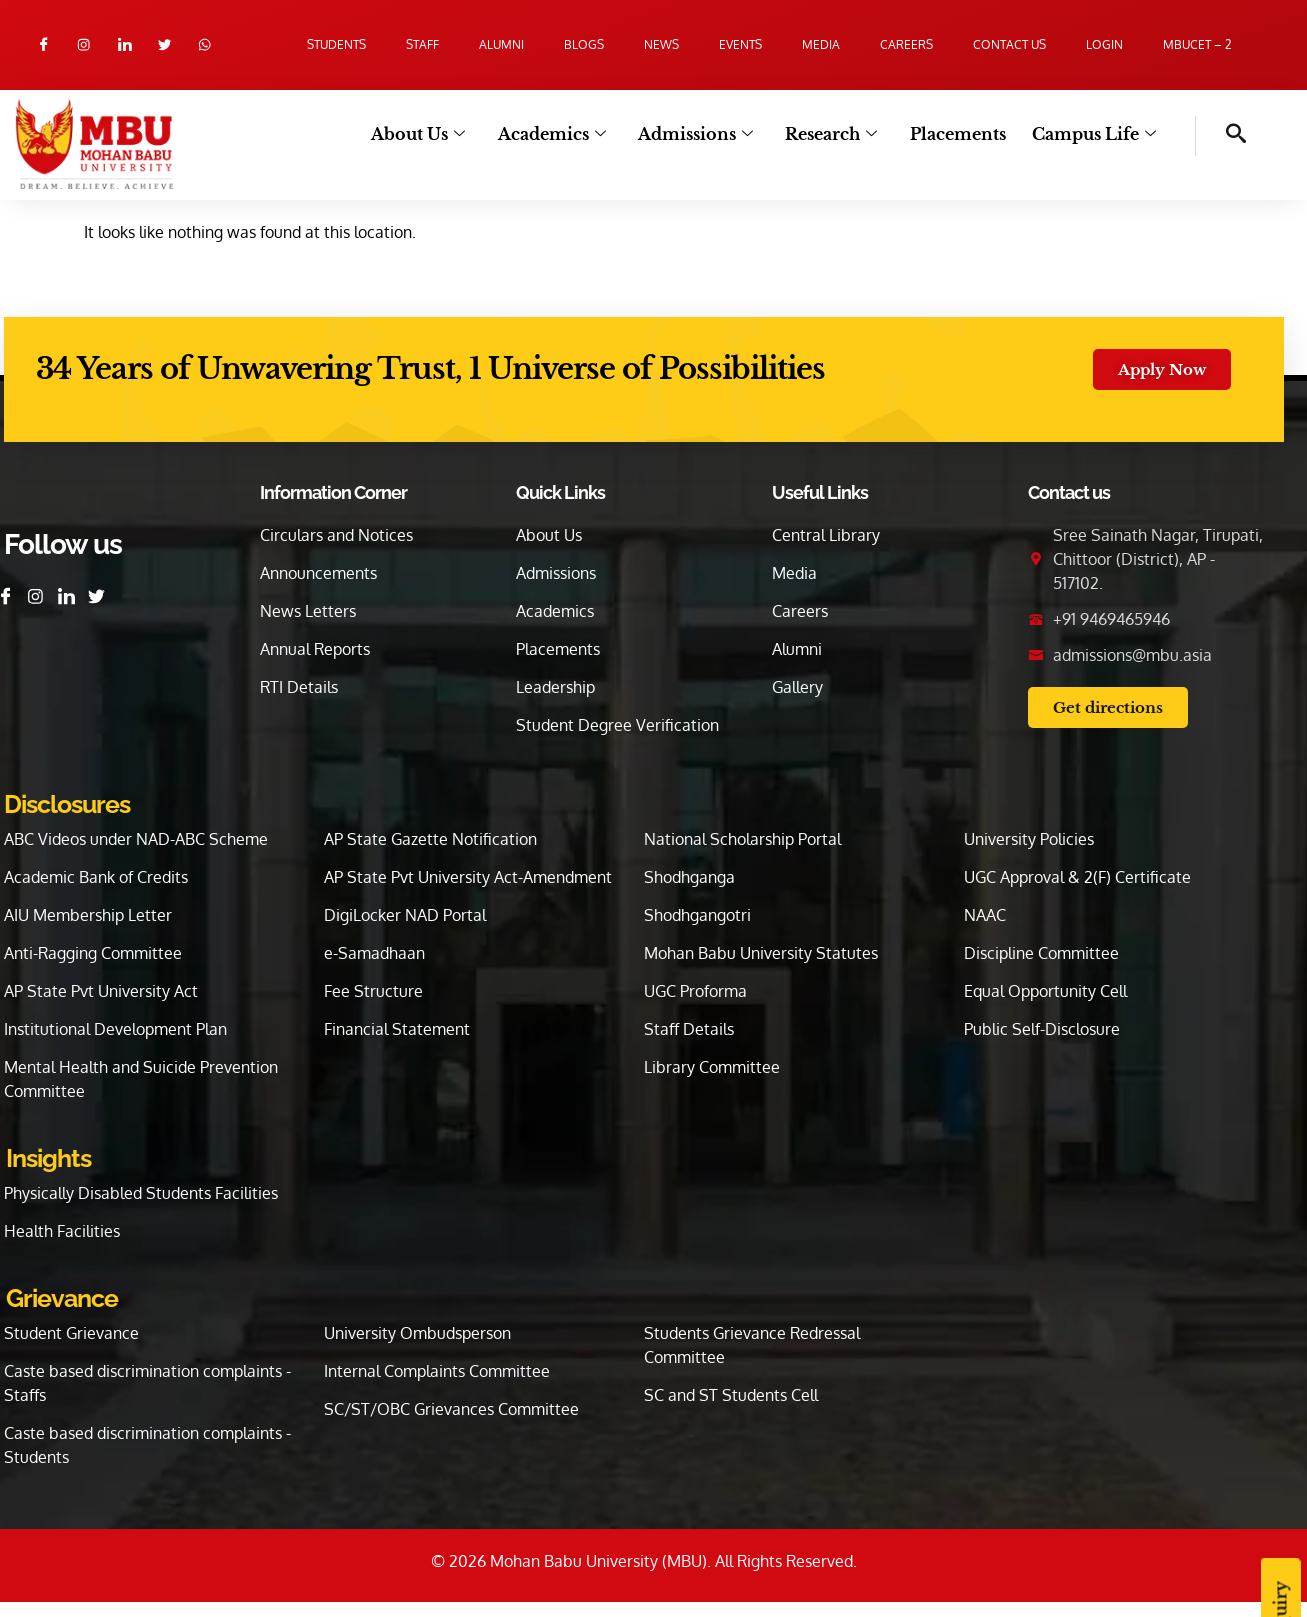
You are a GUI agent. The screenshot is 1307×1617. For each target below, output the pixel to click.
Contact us (1009, 44)
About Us (431, 134)
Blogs (584, 44)
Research (837, 134)
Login (1104, 44)
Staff (422, 44)
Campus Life (1095, 134)
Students (336, 44)
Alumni (501, 44)
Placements (961, 134)
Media (821, 44)
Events (740, 44)
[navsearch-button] (1221, 136)
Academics (562, 134)
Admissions (703, 134)
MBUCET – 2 (1197, 44)
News (661, 44)
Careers (906, 44)
